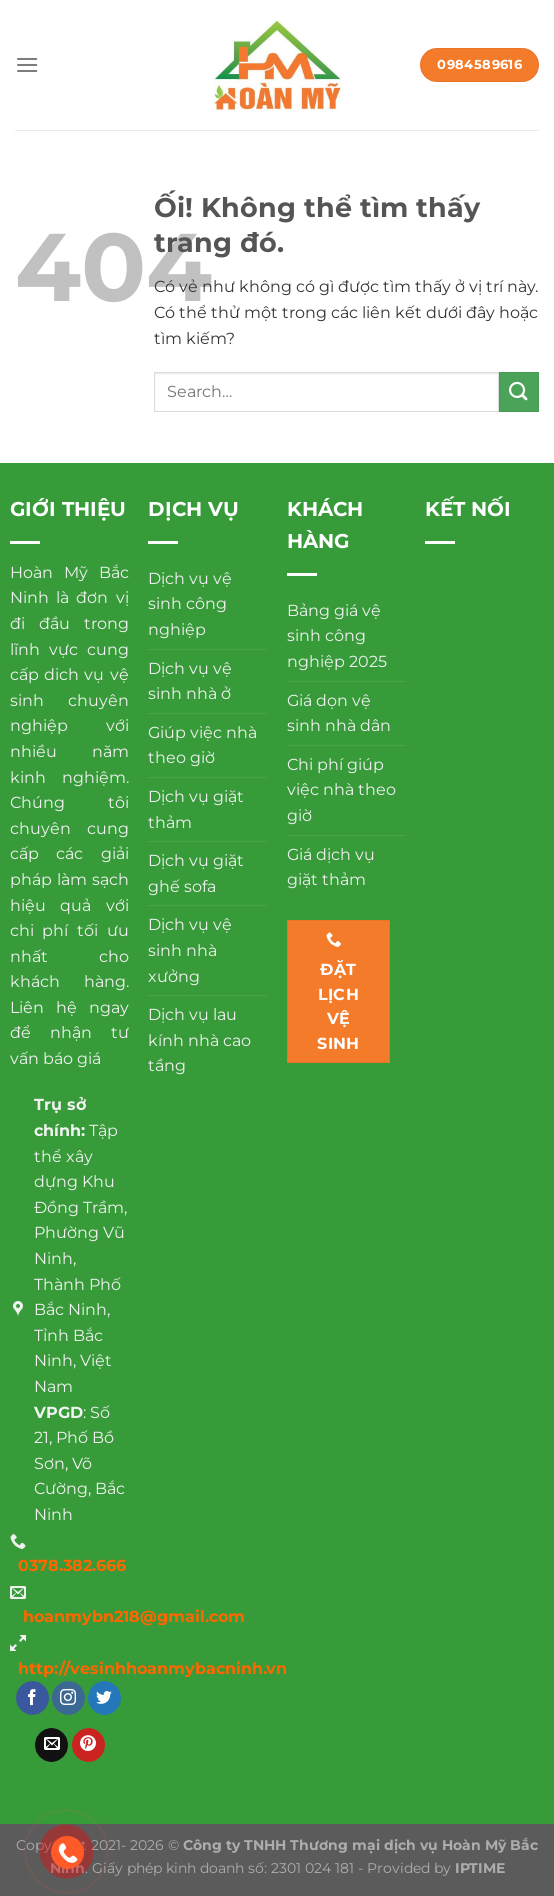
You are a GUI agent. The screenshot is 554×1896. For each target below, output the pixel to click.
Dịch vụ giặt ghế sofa (196, 873)
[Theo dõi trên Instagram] (68, 1698)
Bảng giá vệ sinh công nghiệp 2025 (337, 636)
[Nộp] (519, 391)
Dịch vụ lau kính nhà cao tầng (199, 1040)
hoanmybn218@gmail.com (134, 1616)
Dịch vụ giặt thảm (196, 809)
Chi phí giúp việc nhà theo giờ (341, 790)
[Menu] (27, 64)
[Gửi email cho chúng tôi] (51, 1745)
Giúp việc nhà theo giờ (202, 745)
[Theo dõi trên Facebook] (32, 1698)
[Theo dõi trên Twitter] (104, 1698)
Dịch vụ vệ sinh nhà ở (190, 681)
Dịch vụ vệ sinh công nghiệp (190, 604)
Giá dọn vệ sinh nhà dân (339, 713)
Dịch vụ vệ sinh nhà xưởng (190, 950)
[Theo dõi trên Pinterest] (88, 1745)
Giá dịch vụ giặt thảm (331, 867)
